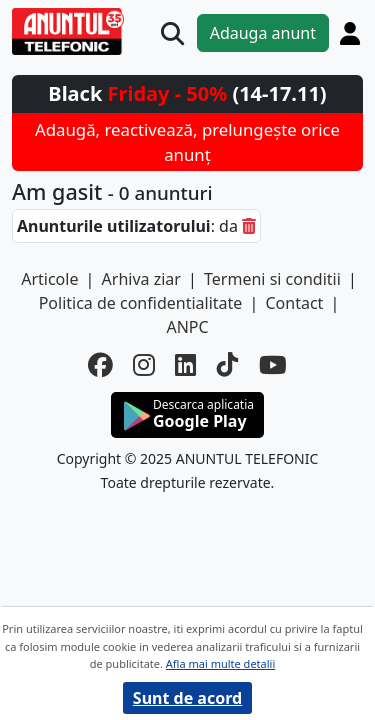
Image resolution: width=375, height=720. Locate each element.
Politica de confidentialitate (141, 303)
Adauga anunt (263, 33)
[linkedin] (186, 365)
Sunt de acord (187, 698)
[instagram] (144, 365)
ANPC (187, 327)
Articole (49, 279)
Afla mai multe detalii (220, 663)
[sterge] (249, 226)
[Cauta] (172, 33)
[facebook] (100, 365)
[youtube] (273, 365)
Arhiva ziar (141, 279)
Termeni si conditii (272, 279)
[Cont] (350, 33)
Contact (294, 303)
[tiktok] (228, 365)
